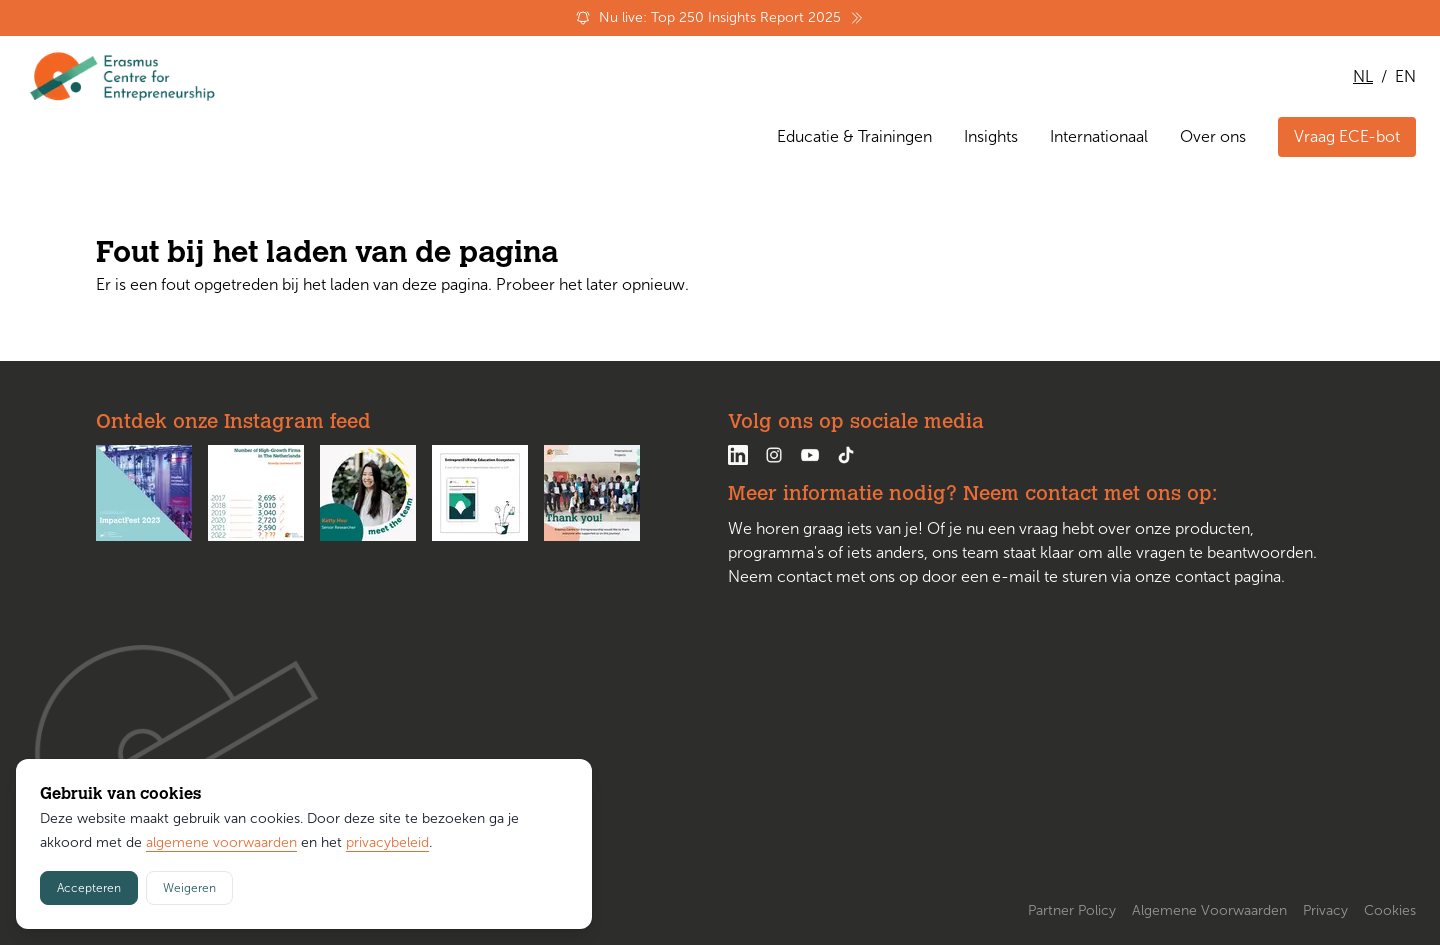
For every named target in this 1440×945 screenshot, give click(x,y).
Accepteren (89, 888)
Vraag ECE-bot (1347, 136)
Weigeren (189, 888)
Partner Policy (1072, 910)
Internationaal (1099, 136)
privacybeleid (387, 842)
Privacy (1325, 910)
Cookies (1390, 910)
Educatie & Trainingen (854, 136)
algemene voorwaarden (221, 842)
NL (1363, 76)
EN (1405, 76)
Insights (991, 136)
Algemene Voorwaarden (1209, 910)
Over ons (1213, 136)
